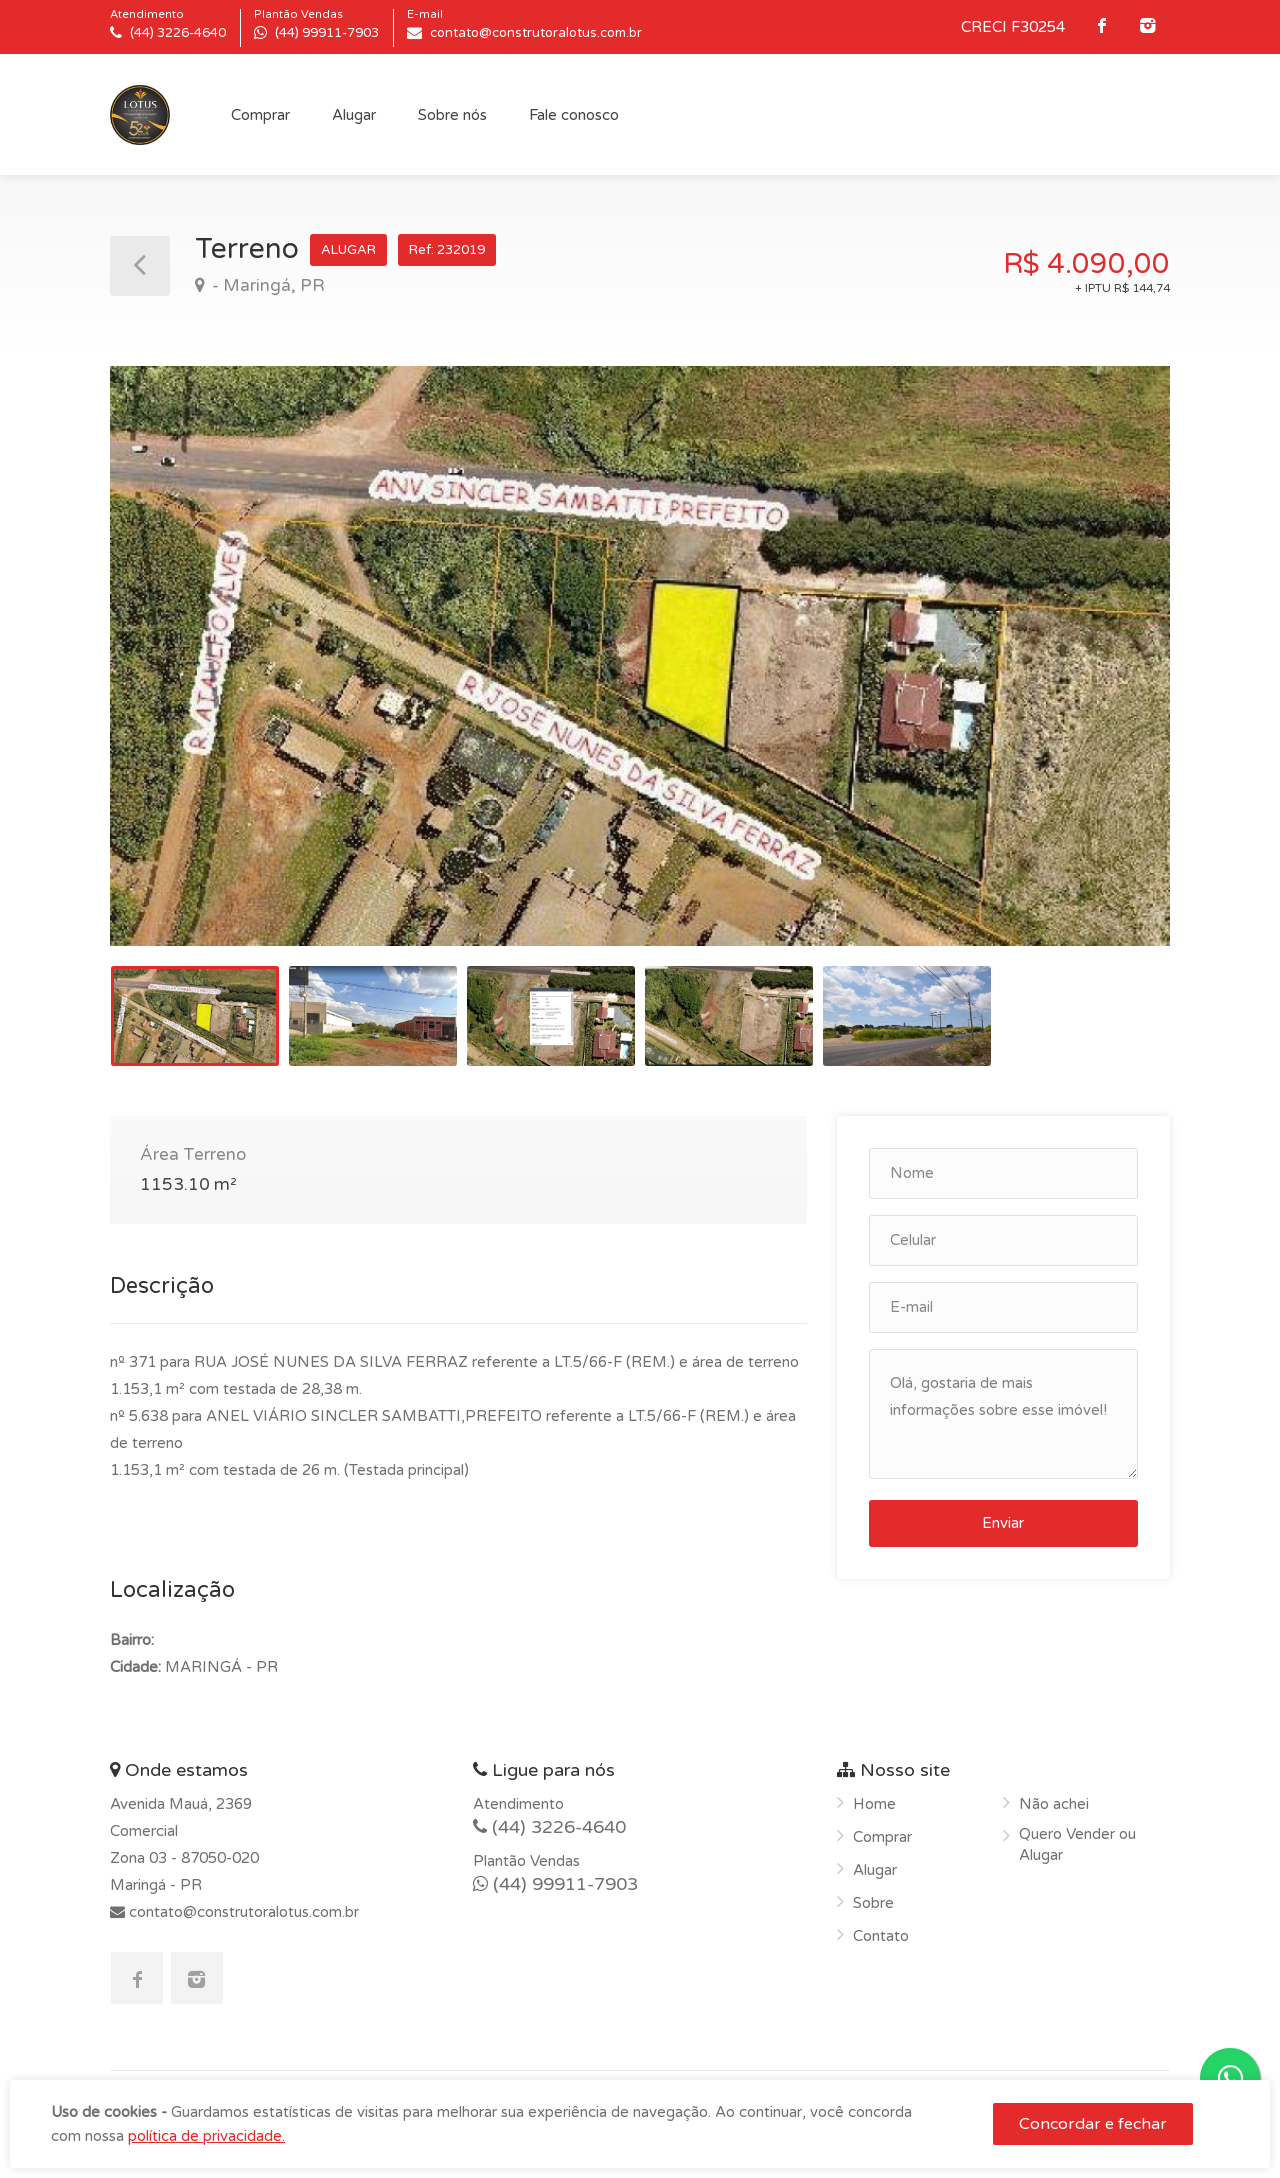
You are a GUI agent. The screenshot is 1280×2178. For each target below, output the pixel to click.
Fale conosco (574, 115)
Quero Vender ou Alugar (1077, 1844)
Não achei (1054, 1804)
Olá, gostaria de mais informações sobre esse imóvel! (1003, 1414)
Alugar (354, 115)
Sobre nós (452, 115)
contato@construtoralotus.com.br (242, 1912)
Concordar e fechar (1093, 2124)
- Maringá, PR (266, 285)
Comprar (260, 115)
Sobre (873, 1903)
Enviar (1003, 1523)
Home (874, 1804)
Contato (881, 1936)
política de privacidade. (206, 2136)
